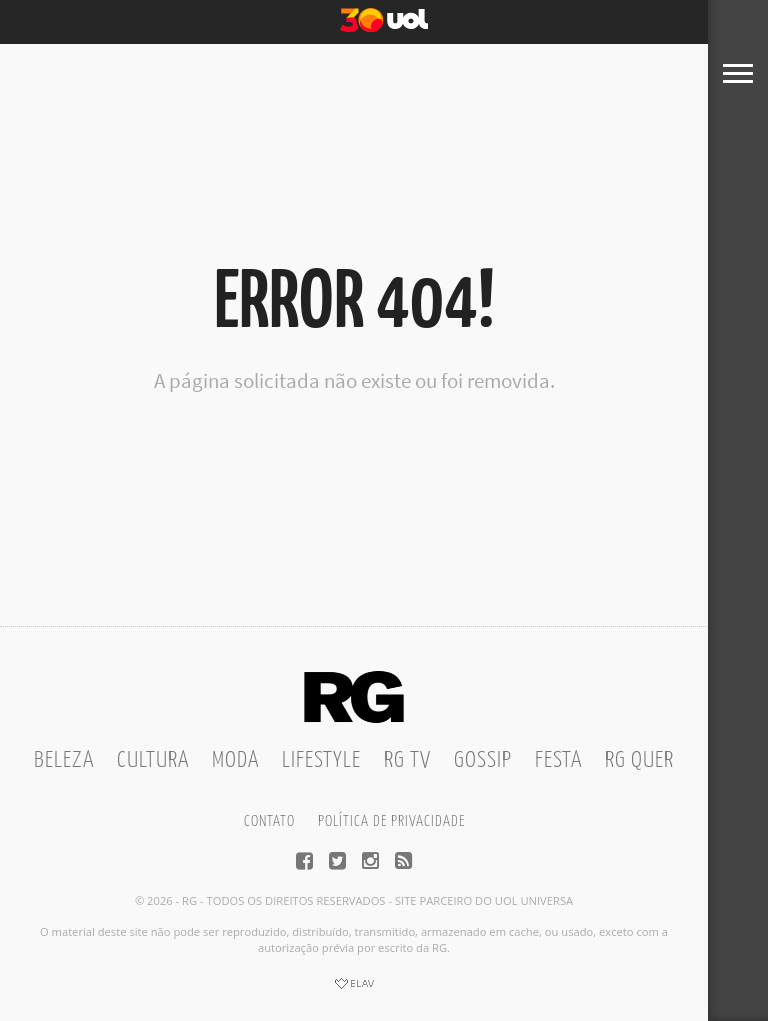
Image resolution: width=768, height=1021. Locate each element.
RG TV (407, 760)
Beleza (64, 760)
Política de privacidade (391, 821)
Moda (235, 760)
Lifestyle (321, 760)
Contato (269, 821)
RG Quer (639, 760)
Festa (558, 760)
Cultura (153, 760)
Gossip (483, 760)
